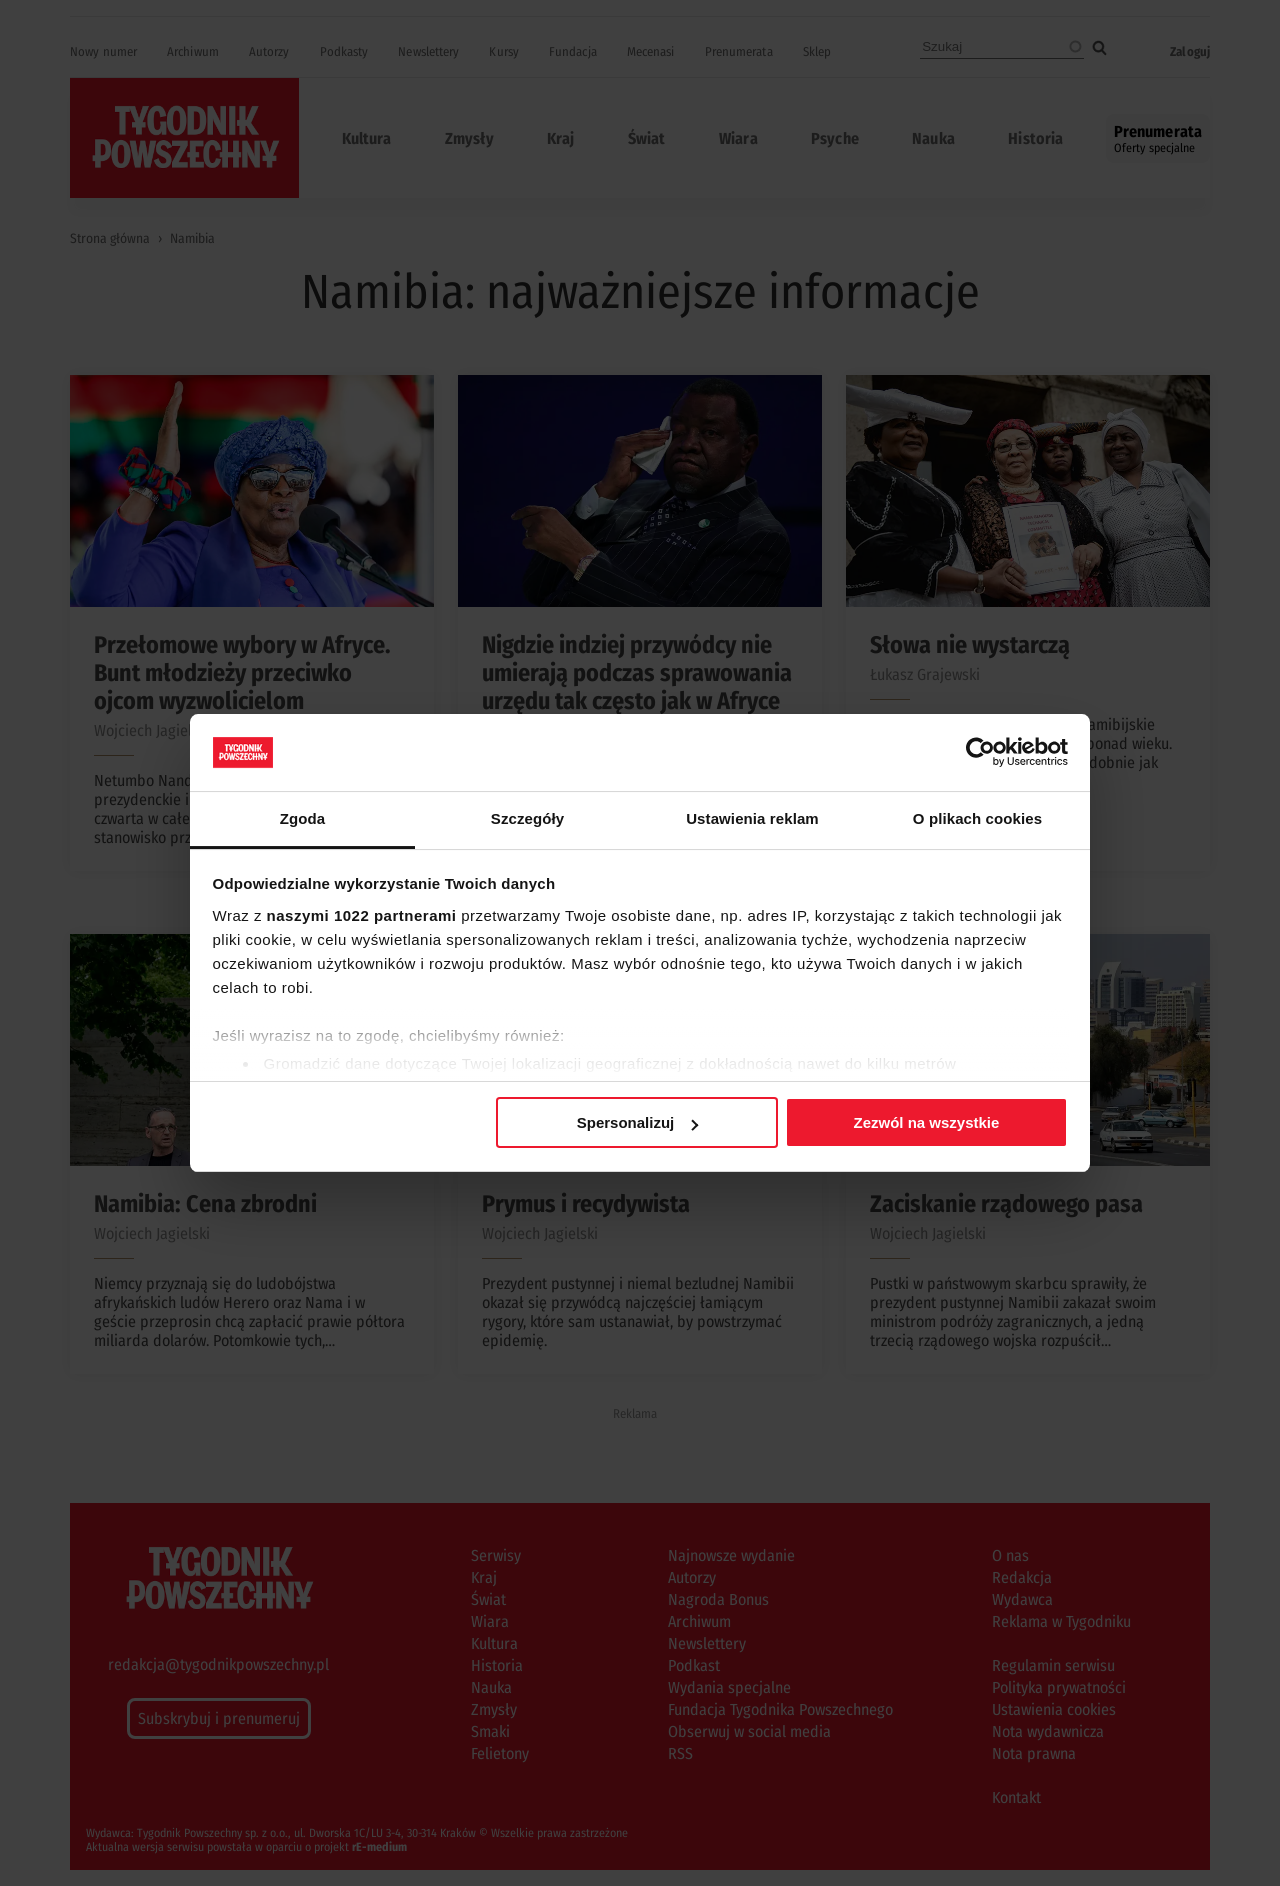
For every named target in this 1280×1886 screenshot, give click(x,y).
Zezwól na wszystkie (926, 1122)
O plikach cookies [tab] (977, 818)
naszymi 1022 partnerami (362, 915)
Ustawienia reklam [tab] (752, 818)
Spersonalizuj (638, 1122)
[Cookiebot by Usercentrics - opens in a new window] (980, 752)
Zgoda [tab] (303, 818)
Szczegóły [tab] (527, 818)
